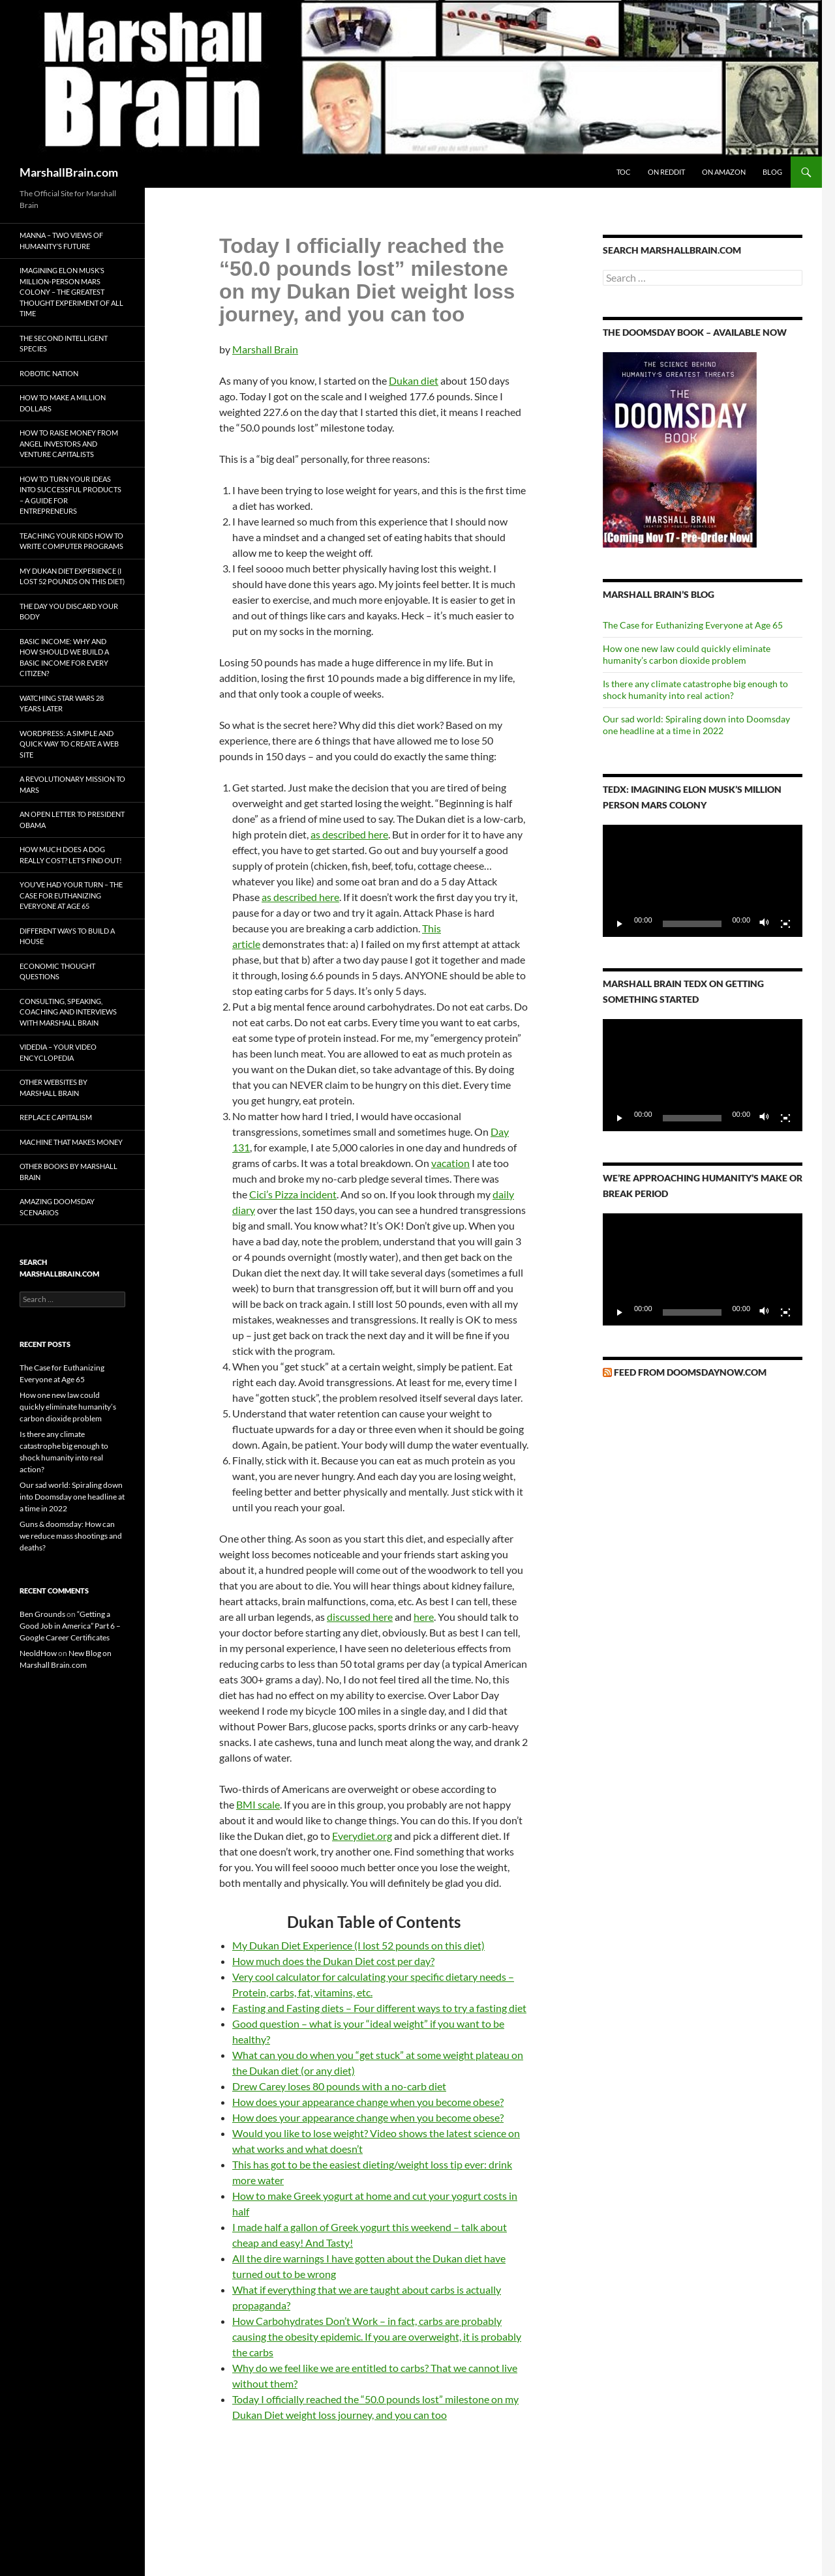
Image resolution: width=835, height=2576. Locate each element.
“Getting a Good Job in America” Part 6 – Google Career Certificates (70, 1625)
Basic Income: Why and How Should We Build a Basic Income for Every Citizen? (64, 657)
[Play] (619, 923)
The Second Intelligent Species (64, 343)
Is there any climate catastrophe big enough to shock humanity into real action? (695, 689)
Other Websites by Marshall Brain (53, 1087)
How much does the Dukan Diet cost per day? (333, 1961)
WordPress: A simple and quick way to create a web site (69, 744)
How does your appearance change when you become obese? (368, 2101)
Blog (772, 172)
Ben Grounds (42, 1614)
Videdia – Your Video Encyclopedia (58, 1052)
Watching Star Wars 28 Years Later (62, 703)
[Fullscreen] (785, 923)
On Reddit (666, 172)
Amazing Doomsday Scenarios (57, 1207)
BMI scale (258, 1804)
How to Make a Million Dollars (63, 403)
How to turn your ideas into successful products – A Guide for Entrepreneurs (70, 495)
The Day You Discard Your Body (69, 611)
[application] (702, 881)
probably (501, 2336)
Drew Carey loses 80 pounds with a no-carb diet (339, 2086)
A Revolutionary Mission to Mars (72, 784)
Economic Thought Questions (57, 971)
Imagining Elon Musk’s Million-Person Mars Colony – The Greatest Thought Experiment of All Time (71, 292)
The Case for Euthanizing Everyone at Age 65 (693, 624)
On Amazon (724, 172)
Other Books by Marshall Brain (68, 1171)
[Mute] (764, 923)
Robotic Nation (49, 373)
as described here (349, 834)
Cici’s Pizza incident (293, 1194)
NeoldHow (38, 1653)
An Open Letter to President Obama (72, 819)
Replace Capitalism (56, 1117)
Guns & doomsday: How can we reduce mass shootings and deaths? (71, 1535)
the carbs (252, 2352)
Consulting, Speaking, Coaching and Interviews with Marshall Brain (68, 1012)
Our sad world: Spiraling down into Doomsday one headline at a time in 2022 (696, 724)
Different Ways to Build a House (67, 936)
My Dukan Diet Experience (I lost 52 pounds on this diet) (358, 1945)
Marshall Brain (265, 349)
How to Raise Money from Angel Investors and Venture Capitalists (69, 443)
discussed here (360, 1616)
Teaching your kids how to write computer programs (71, 541)
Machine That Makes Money (71, 1142)
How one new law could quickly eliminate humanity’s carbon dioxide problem (686, 654)
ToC (623, 172)
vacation (450, 1163)
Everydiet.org (362, 1835)
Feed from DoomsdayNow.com (690, 1372)
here (424, 1616)
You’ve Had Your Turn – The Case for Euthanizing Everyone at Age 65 (71, 895)
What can (253, 2055)
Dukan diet (413, 380)
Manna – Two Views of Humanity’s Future (61, 240)
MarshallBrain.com (69, 172)
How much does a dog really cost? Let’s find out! (71, 855)
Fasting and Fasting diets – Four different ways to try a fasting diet (379, 2008)
